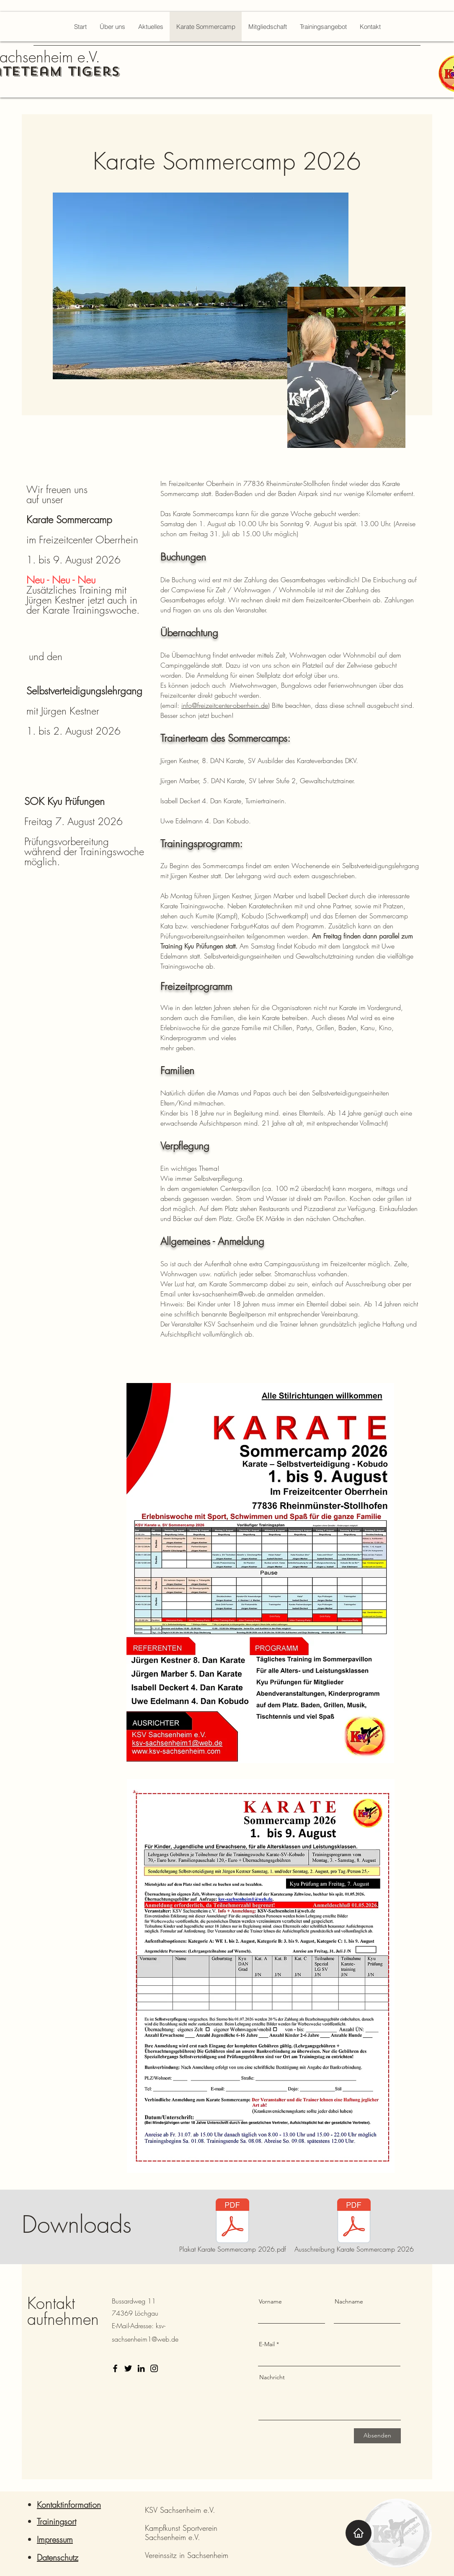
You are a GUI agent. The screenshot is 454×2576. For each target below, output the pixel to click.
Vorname (270, 2301)
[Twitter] (128, 2368)
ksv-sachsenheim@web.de (229, 1293)
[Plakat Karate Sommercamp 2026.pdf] (232, 2227)
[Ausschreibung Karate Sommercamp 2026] (354, 2227)
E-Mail (267, 2344)
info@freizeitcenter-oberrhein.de (224, 705)
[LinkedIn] (141, 2368)
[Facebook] (115, 2368)
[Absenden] (377, 2435)
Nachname (349, 2301)
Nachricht (272, 2377)
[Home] (358, 2533)
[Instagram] (154, 2368)
